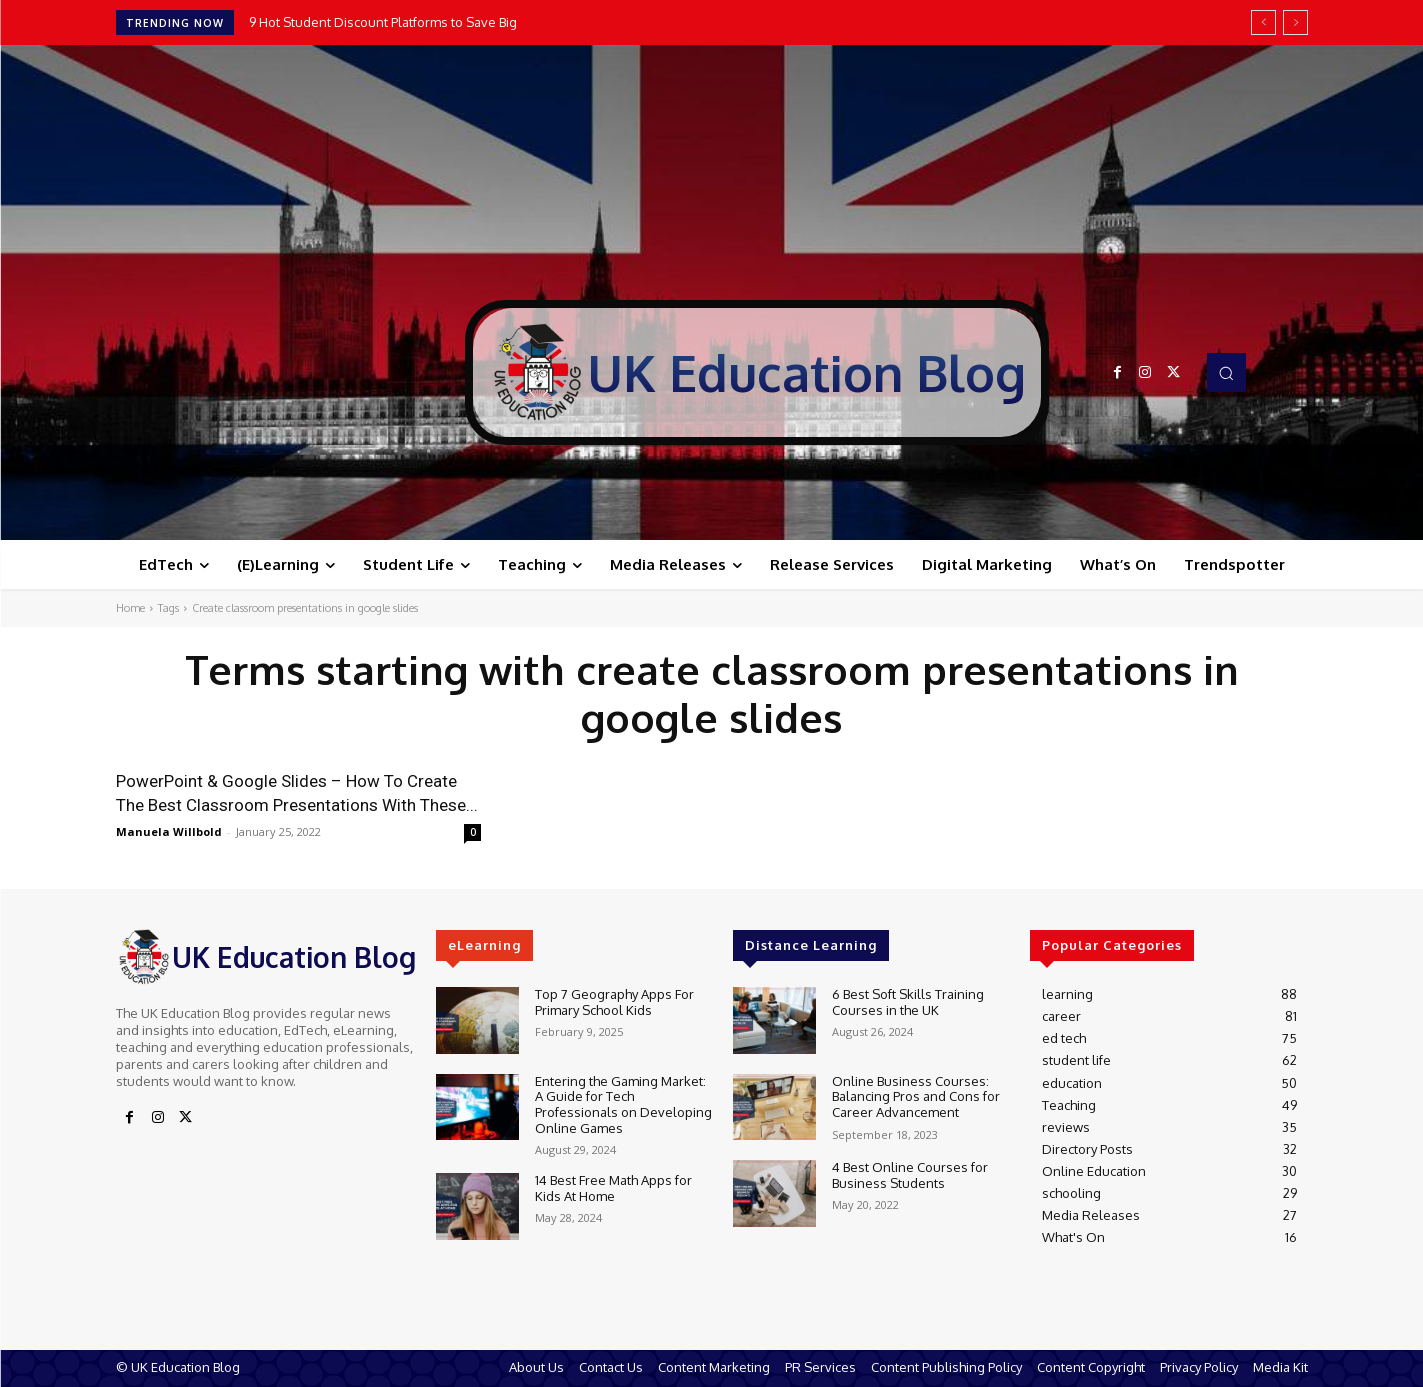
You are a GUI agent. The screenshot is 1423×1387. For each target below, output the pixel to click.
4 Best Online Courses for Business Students (910, 1175)
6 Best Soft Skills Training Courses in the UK (908, 1002)
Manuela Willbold (169, 831)
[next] (1295, 22)
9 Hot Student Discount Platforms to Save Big (383, 22)
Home (130, 608)
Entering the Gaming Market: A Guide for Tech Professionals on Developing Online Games (623, 1104)
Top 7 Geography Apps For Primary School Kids (614, 1002)
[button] (1226, 372)
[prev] (1263, 22)
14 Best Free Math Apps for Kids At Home (613, 1188)
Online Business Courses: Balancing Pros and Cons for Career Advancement (916, 1096)
